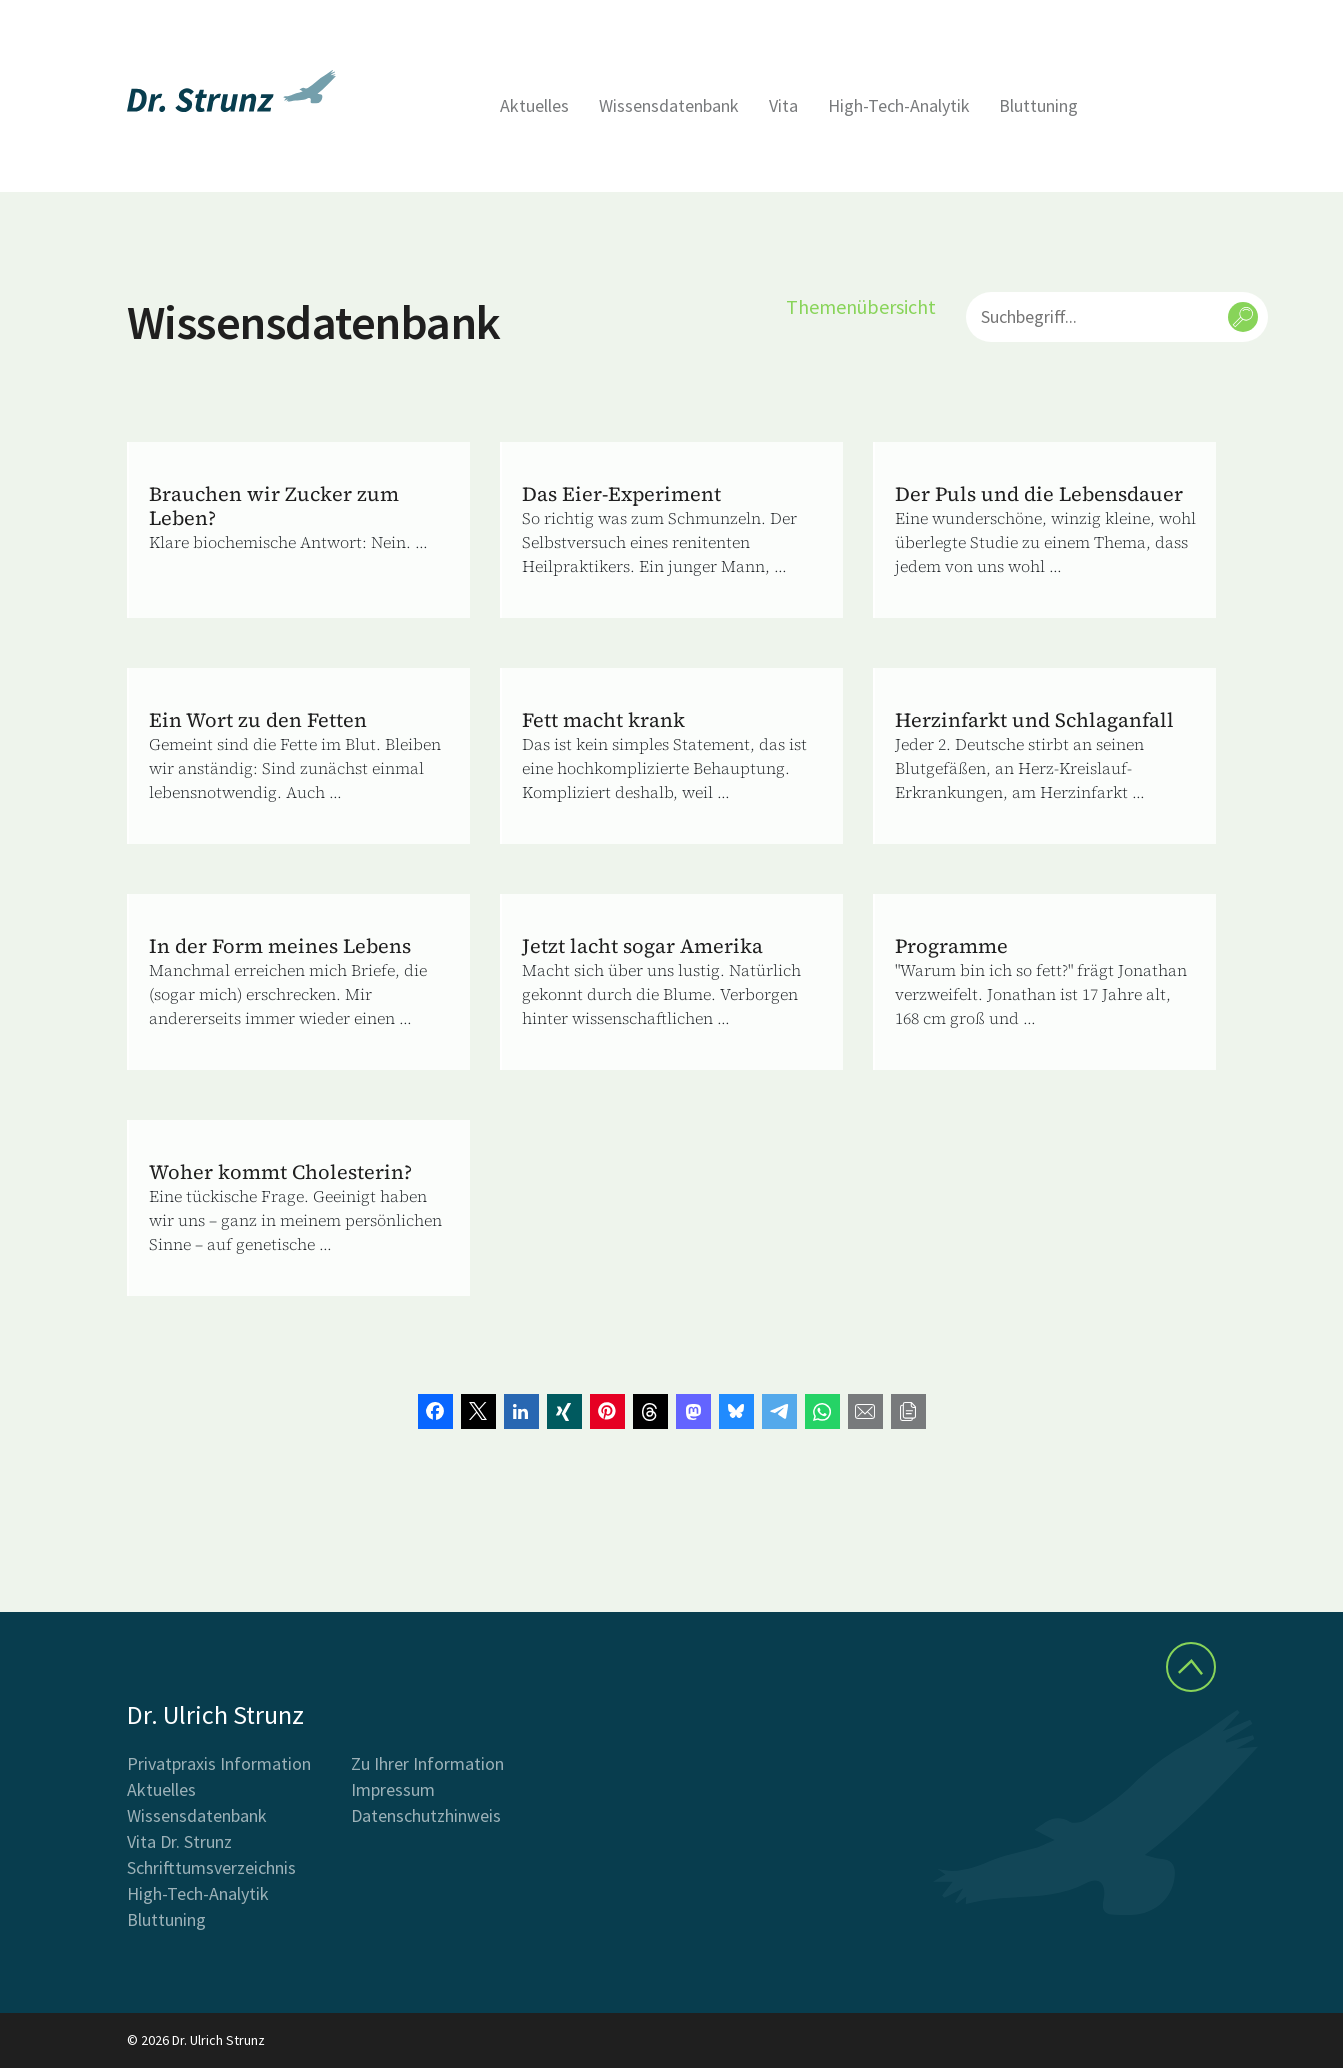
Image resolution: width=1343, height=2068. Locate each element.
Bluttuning (1038, 105)
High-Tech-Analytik (899, 105)
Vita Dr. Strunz (179, 1841)
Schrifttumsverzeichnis (211, 1867)
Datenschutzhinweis (426, 1815)
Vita (783, 105)
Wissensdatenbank (669, 105)
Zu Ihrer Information (427, 1763)
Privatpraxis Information (219, 1763)
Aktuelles (534, 105)
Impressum (393, 1789)
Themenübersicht (861, 306)
